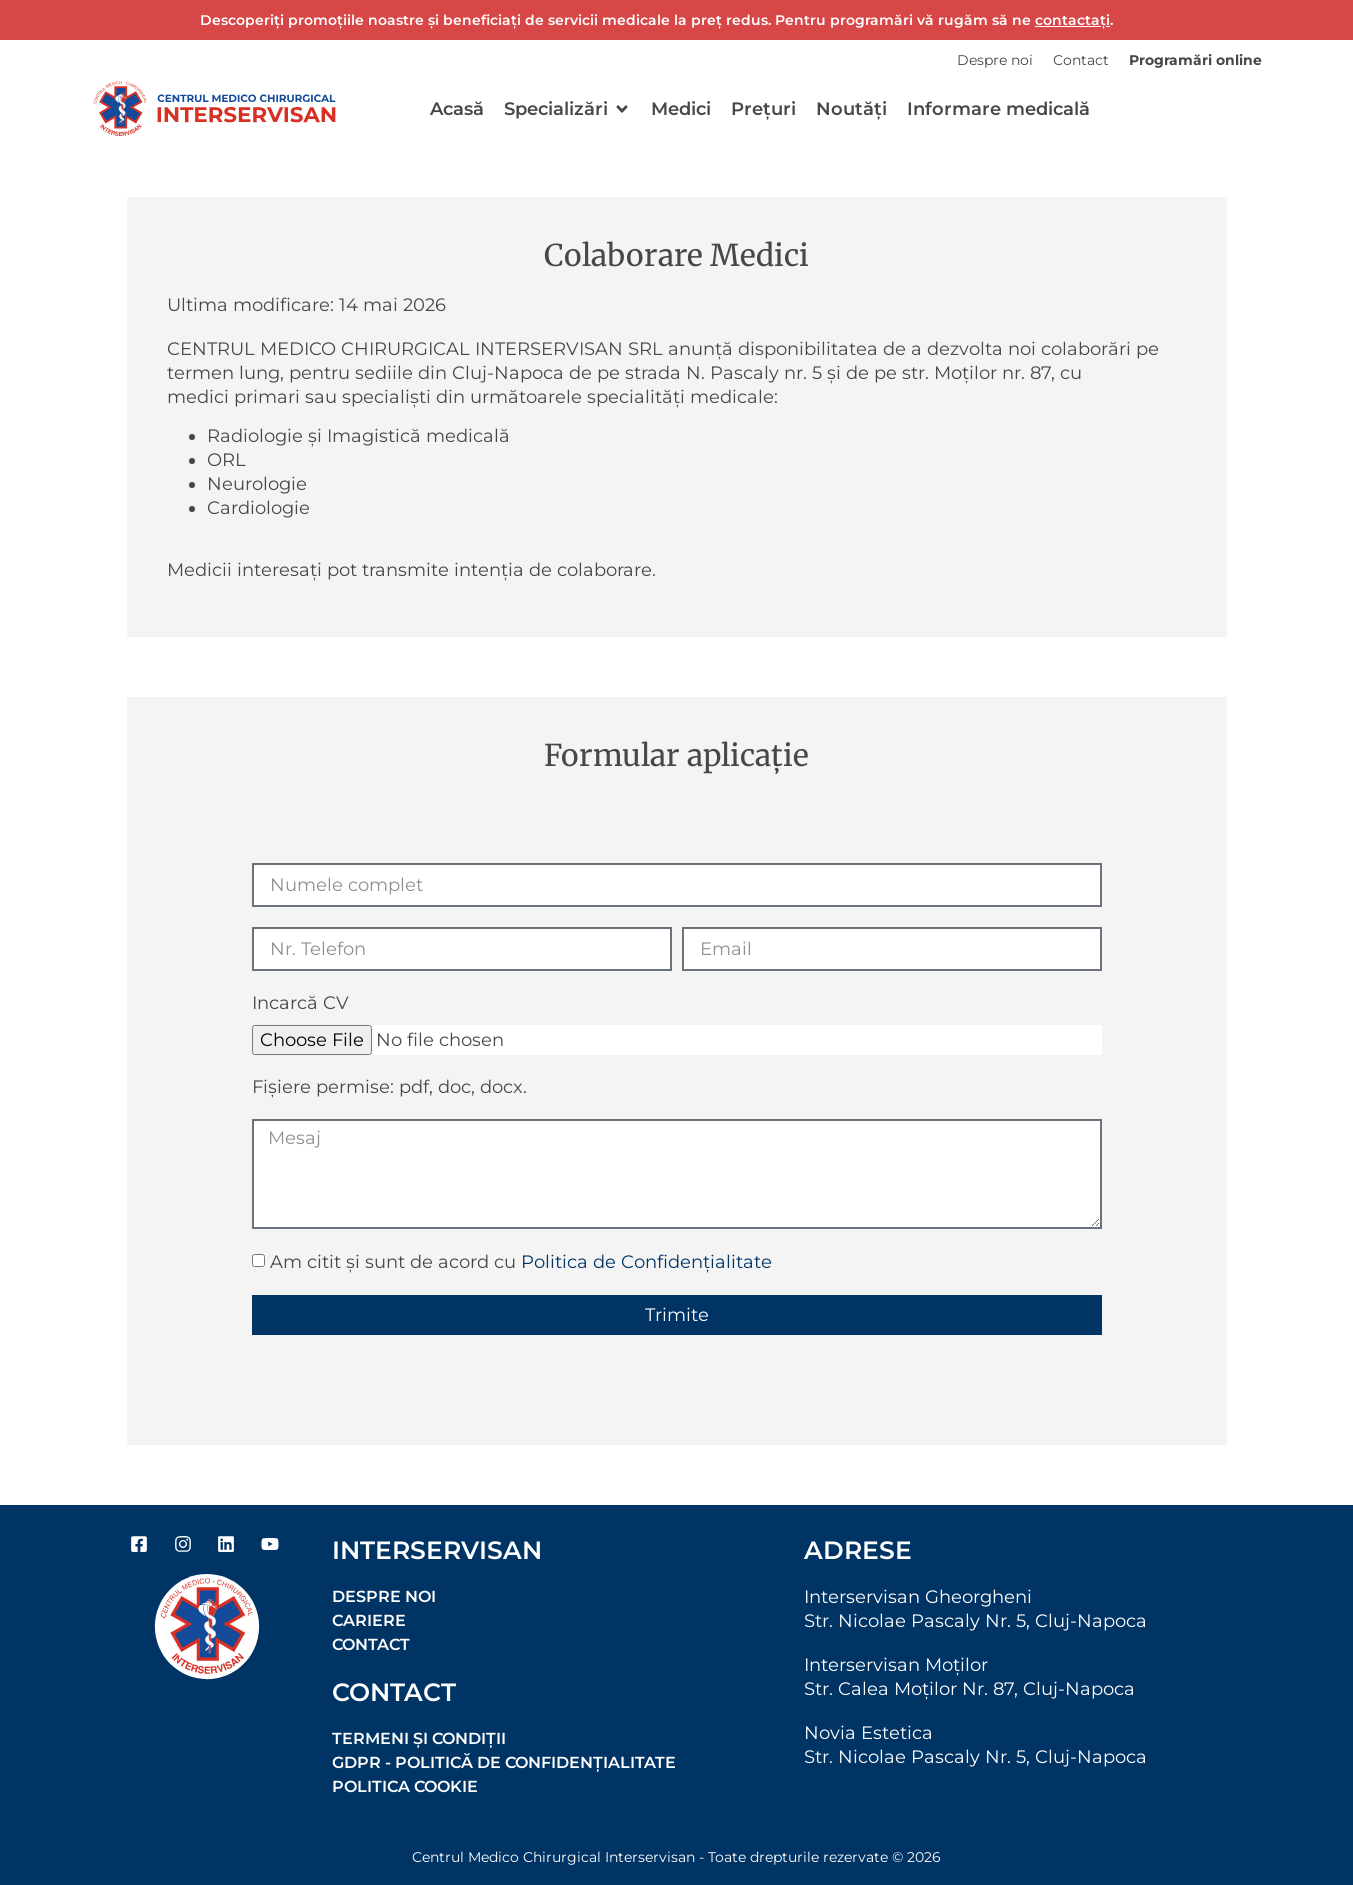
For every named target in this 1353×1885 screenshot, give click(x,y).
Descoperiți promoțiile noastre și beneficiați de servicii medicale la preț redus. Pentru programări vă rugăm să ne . (656, 20)
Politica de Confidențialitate (646, 1262)
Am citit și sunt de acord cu (521, 1262)
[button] (567, 109)
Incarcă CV (300, 1003)
